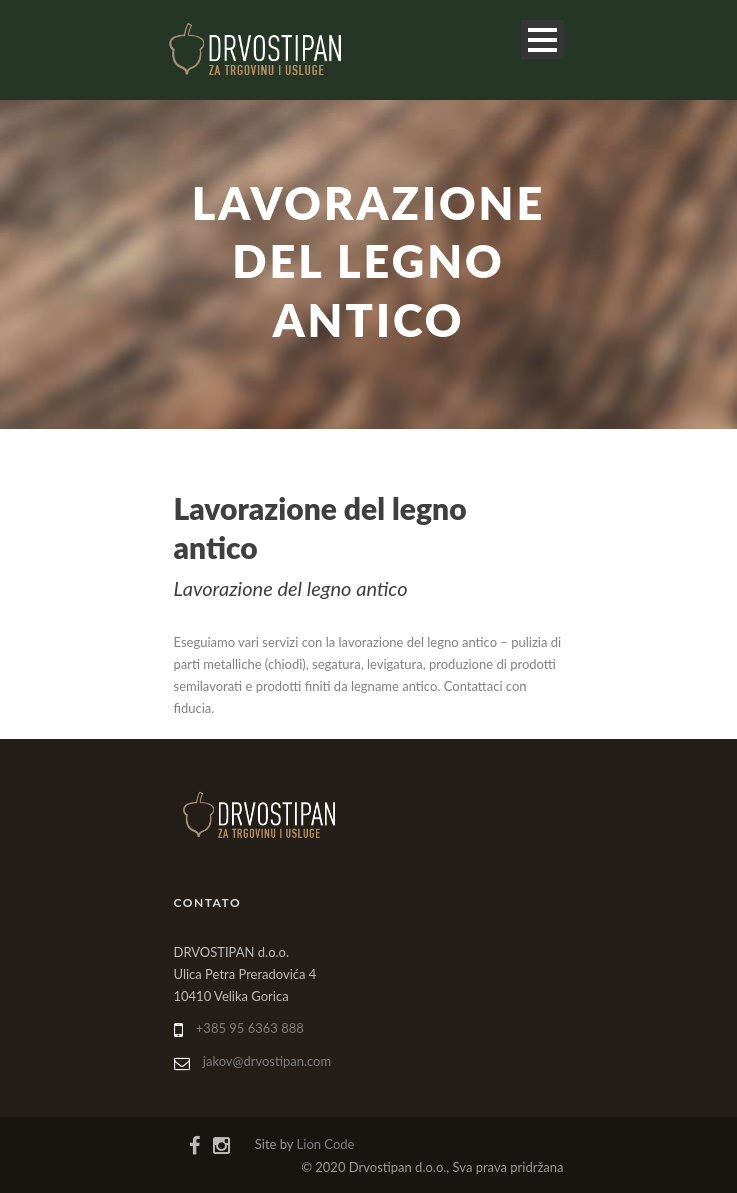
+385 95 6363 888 (250, 1028)
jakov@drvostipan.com (267, 1061)
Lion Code (326, 1144)
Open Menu (542, 39)
